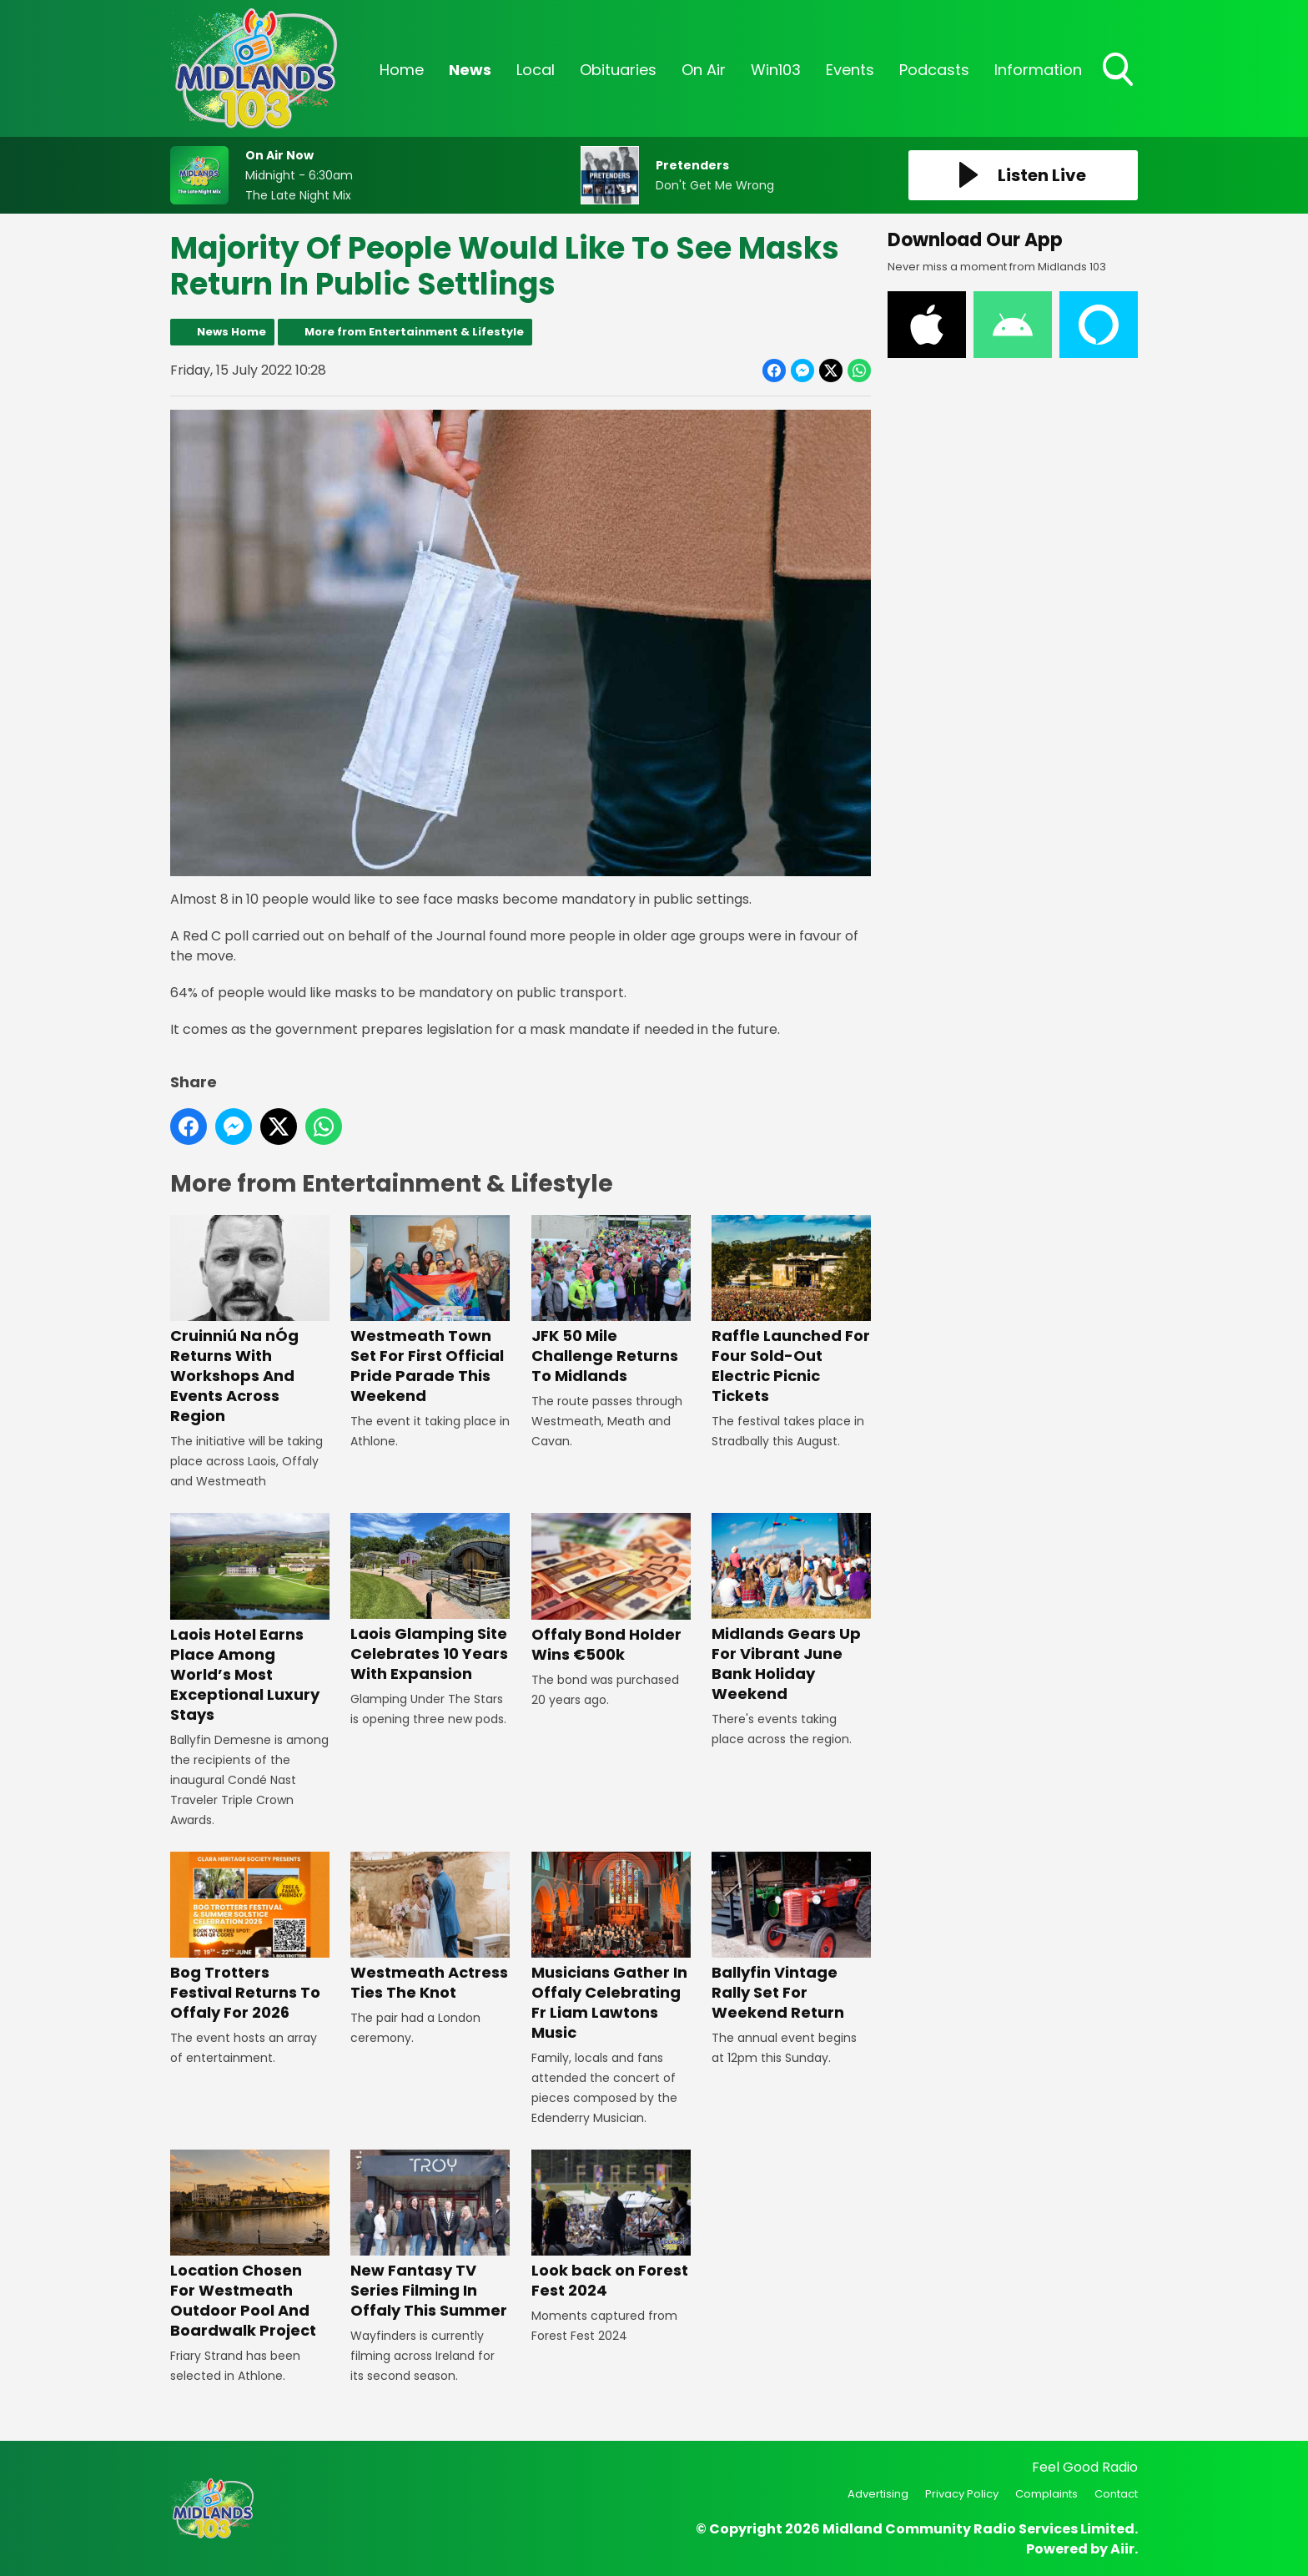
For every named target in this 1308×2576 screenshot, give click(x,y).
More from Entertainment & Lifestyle (414, 332)
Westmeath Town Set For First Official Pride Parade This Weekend (430, 1310)
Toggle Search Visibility (1119, 71)
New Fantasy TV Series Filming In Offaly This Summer (430, 2235)
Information (1038, 69)
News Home (231, 332)
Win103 (776, 69)
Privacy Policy (962, 2494)
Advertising (878, 2494)
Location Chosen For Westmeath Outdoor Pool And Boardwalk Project (250, 2245)
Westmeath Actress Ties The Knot (430, 1927)
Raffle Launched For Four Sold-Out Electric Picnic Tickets (791, 1310)
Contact (1116, 2494)
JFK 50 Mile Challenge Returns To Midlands (611, 1300)
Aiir (1122, 2548)
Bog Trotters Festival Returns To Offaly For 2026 (250, 1937)
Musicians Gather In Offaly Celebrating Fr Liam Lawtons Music (611, 1947)
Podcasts (934, 69)
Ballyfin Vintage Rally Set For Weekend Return (791, 1937)
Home (402, 69)
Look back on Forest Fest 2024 (611, 2225)
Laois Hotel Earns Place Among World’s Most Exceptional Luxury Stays (250, 1618)
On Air (704, 69)
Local (535, 69)
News (470, 69)
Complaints (1046, 2494)
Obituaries (618, 69)
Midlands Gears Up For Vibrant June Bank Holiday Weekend (791, 1608)
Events (850, 69)
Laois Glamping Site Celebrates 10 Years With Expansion (430, 1598)
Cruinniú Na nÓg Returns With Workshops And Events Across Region (250, 1320)
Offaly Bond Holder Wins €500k (611, 1588)
